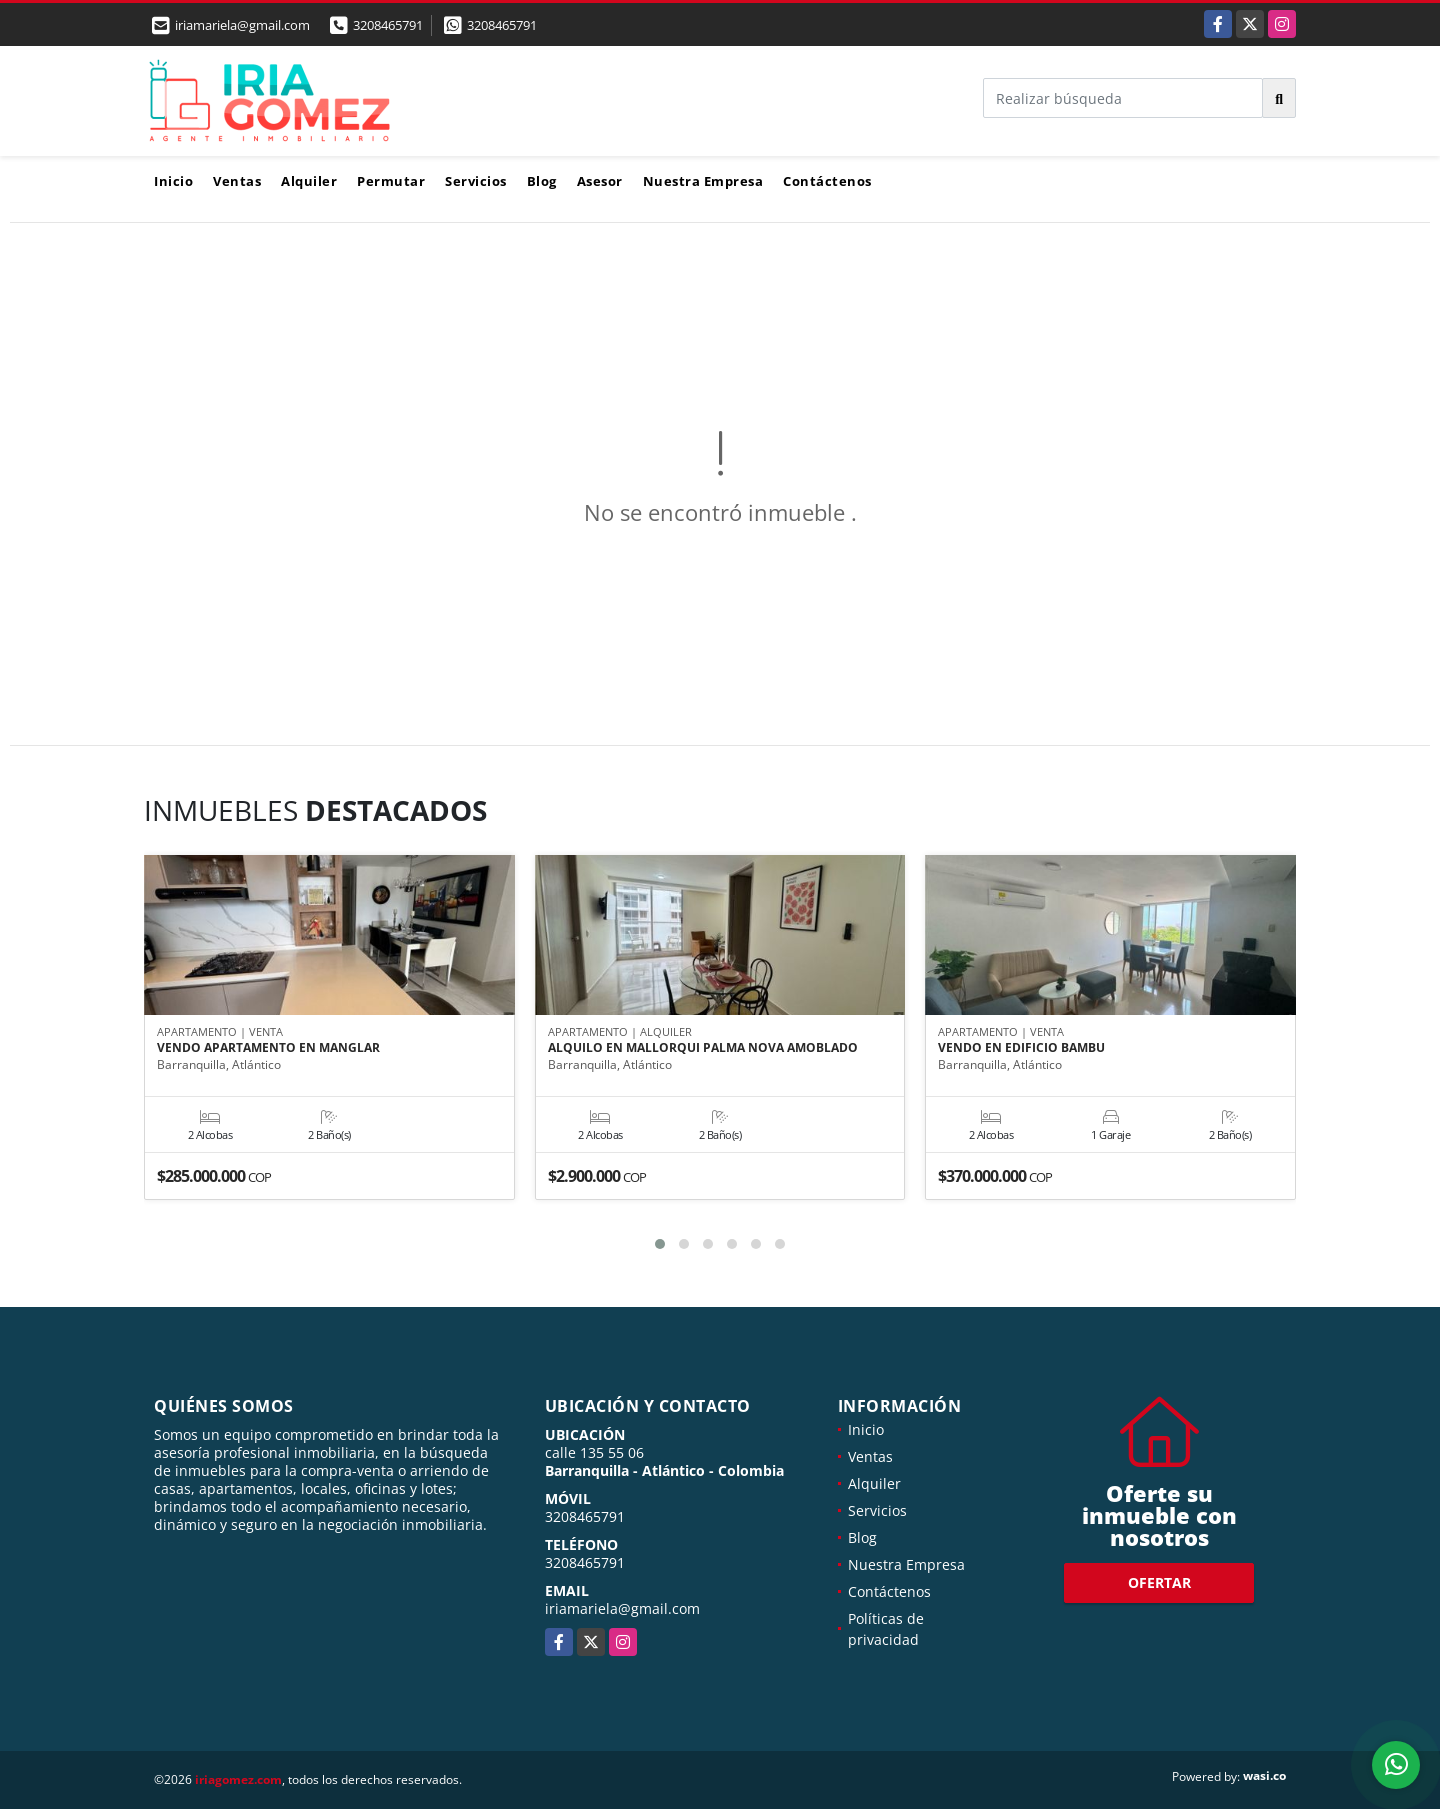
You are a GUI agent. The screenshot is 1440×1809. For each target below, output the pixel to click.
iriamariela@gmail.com (622, 1608)
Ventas (237, 181)
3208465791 (388, 25)
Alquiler (309, 181)
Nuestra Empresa (703, 181)
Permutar (391, 181)
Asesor (600, 181)
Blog (542, 181)
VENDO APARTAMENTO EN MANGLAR (268, 1049)
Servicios (476, 181)
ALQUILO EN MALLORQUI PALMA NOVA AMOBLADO (703, 1049)
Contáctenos (827, 181)
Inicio (173, 181)
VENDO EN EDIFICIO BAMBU (1021, 1049)
